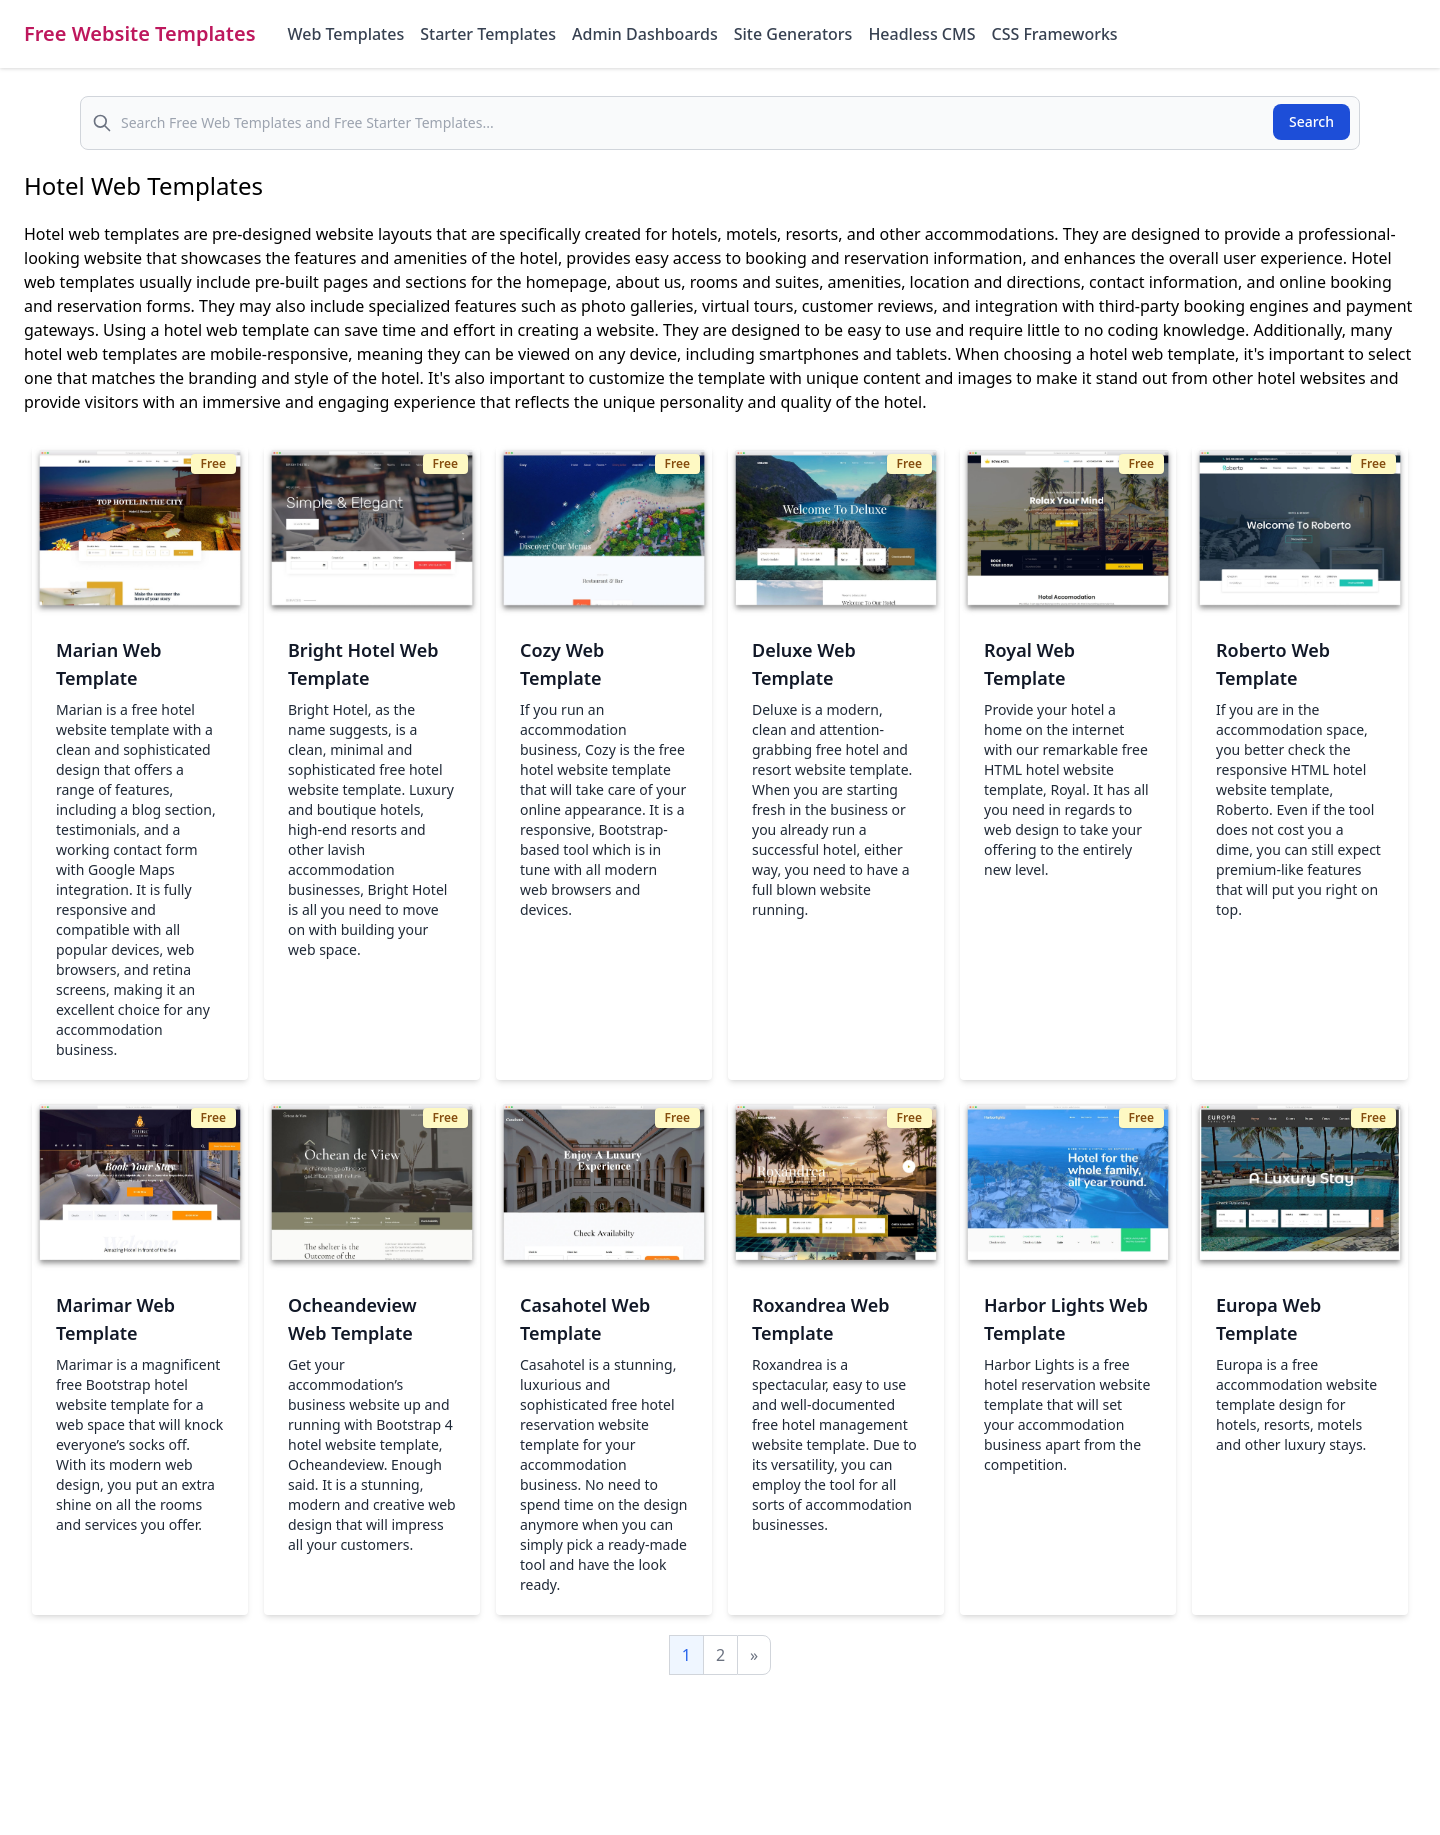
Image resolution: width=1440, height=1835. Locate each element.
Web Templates (346, 34)
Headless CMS (921, 34)
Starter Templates (488, 34)
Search (1311, 121)
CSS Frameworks (1054, 34)
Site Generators (793, 34)
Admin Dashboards (645, 34)
